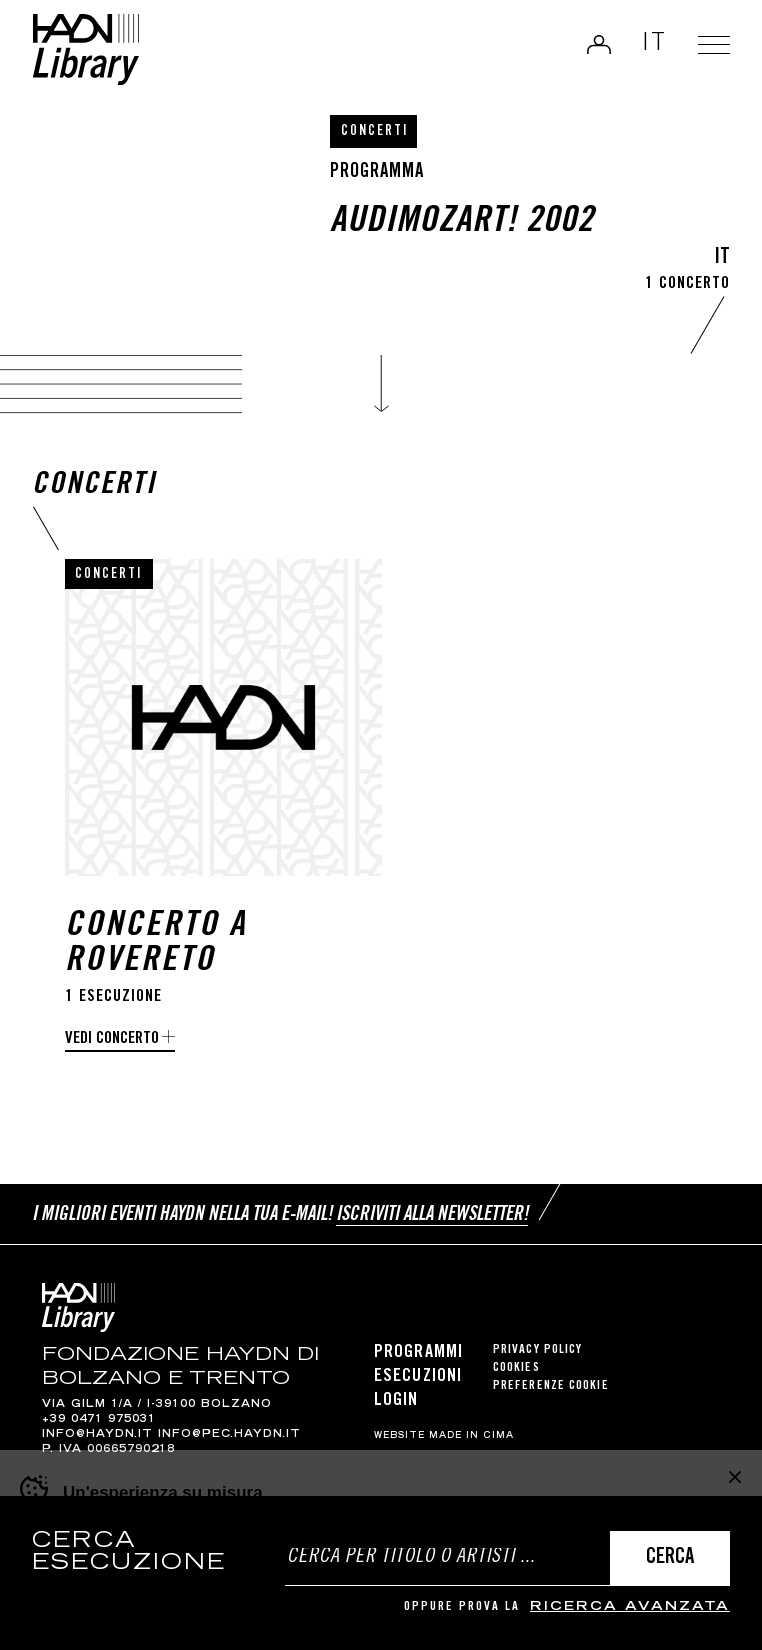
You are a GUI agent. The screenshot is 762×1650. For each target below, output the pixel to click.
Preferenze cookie (551, 1386)
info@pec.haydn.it (229, 1435)
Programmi (418, 1353)
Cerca (670, 1558)
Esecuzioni (418, 1377)
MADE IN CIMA (471, 1436)
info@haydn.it (97, 1435)
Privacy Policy (537, 1350)
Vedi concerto (112, 1039)
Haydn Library (85, 49)
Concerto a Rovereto (156, 945)
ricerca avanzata (630, 1607)
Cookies (516, 1368)
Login (599, 44)
